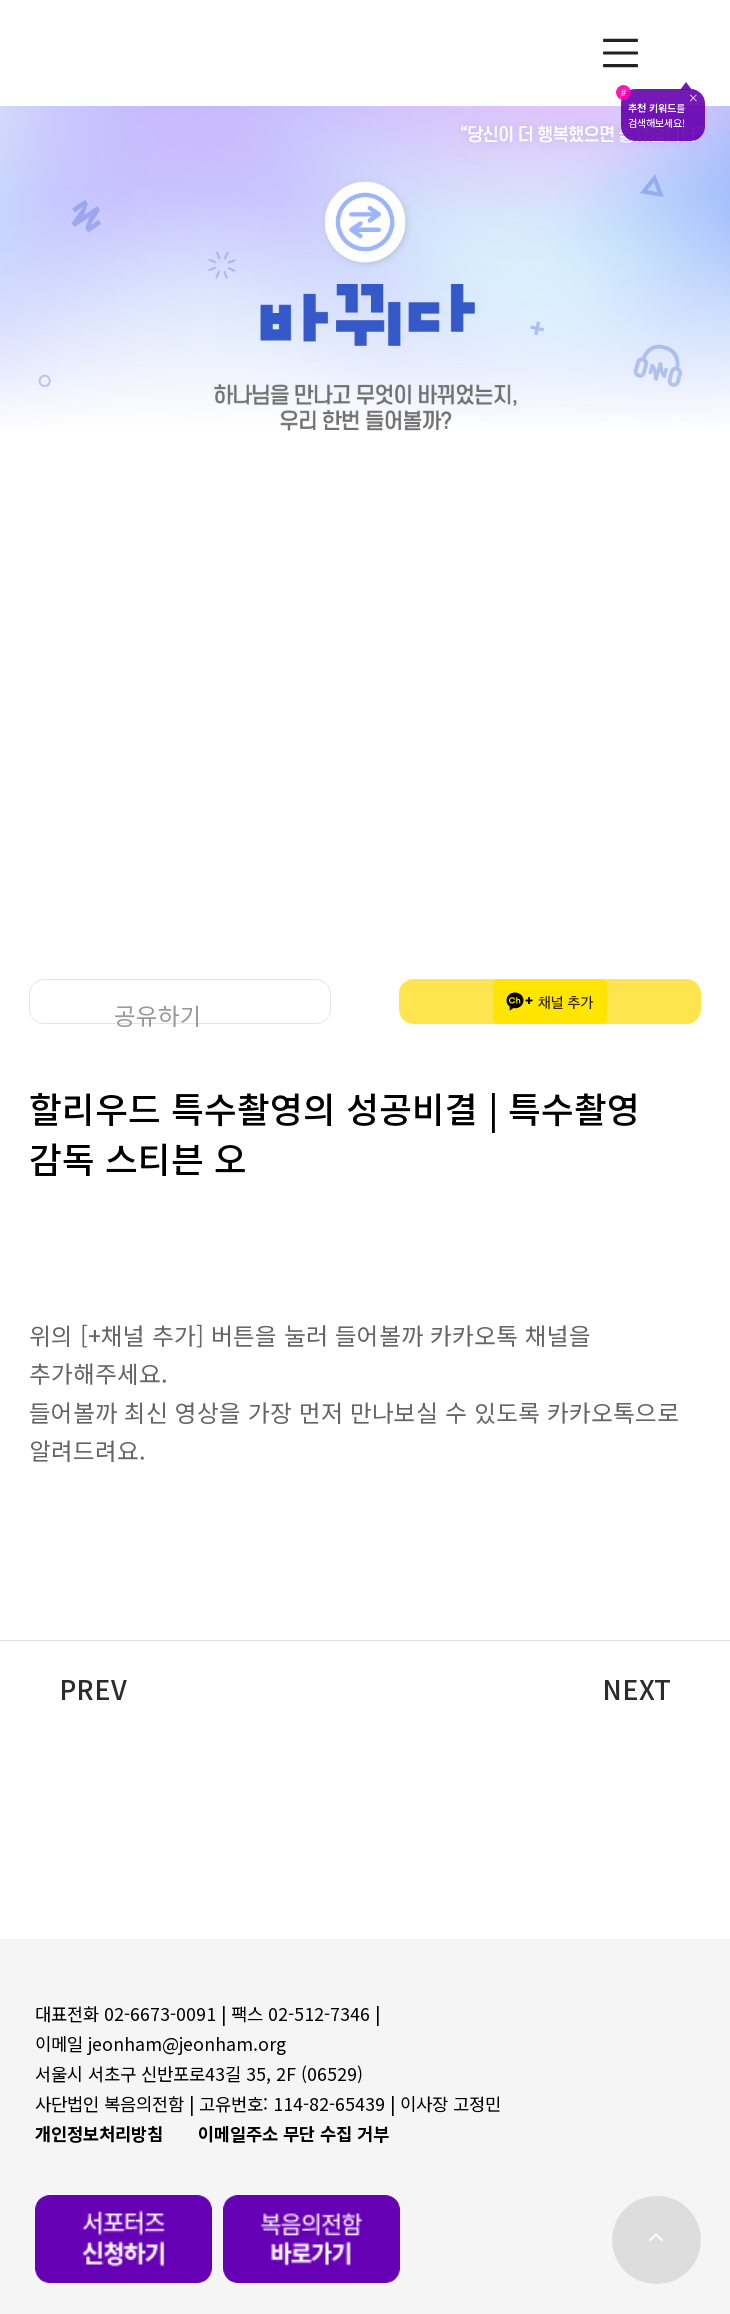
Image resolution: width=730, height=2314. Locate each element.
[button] (364, 1688)
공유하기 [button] (158, 1011)
